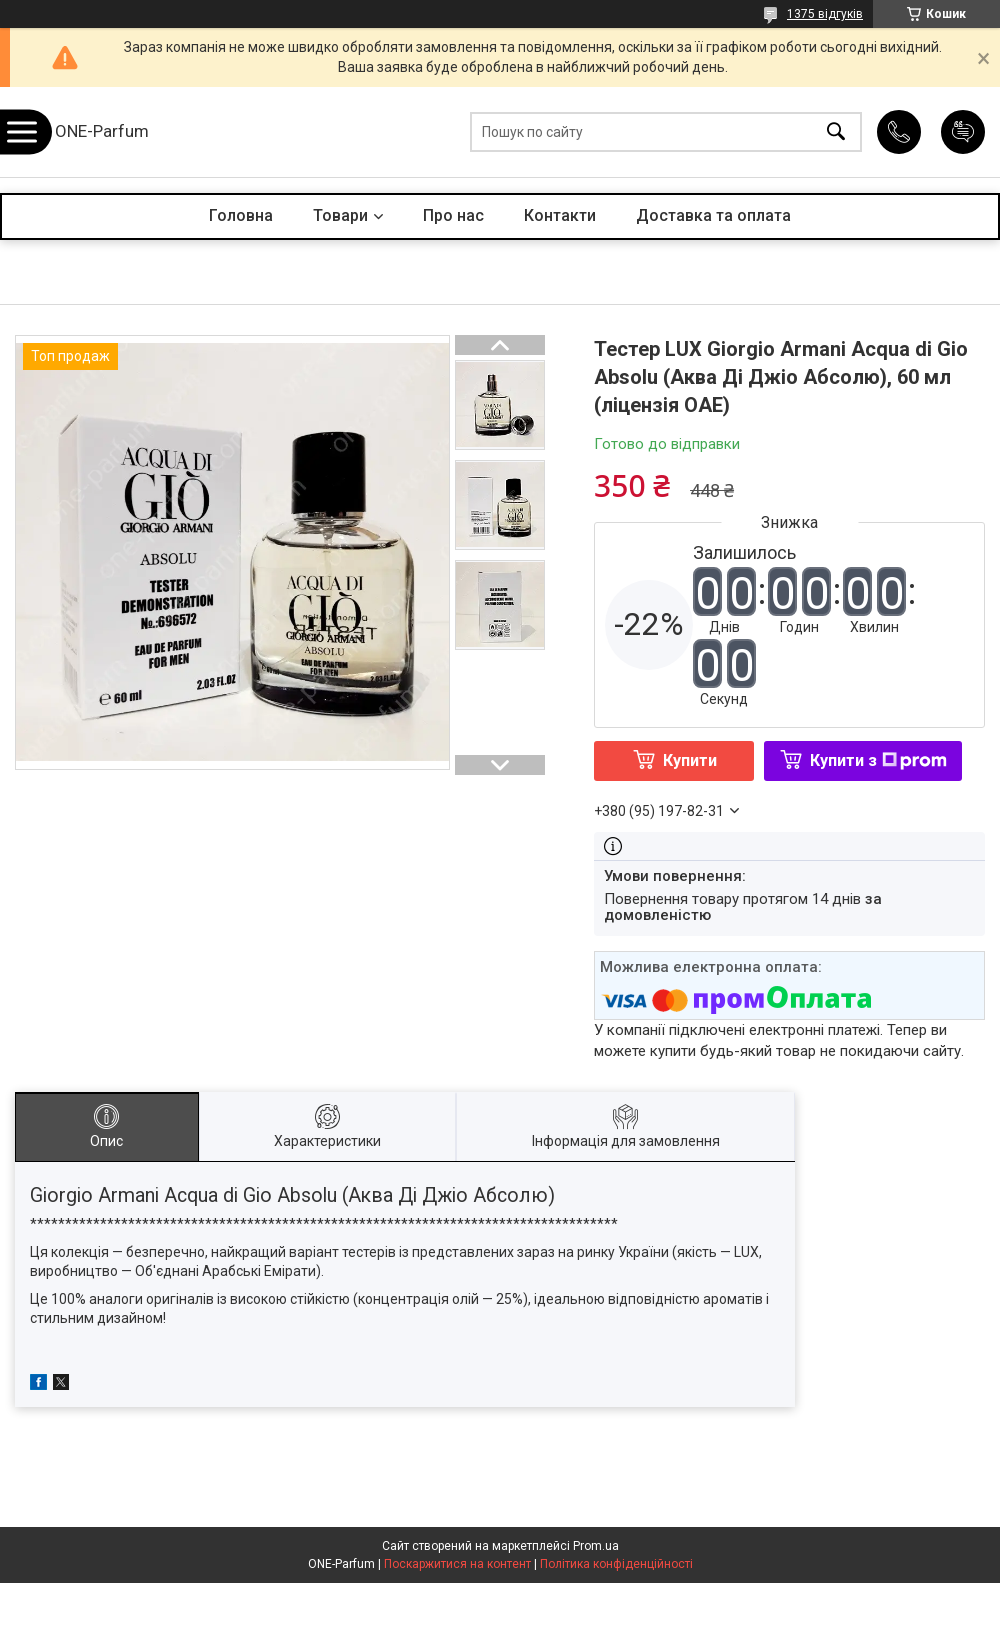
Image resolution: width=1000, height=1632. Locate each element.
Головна (241, 215)
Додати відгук (963, 132)
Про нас (453, 215)
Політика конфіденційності (616, 1564)
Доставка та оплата (713, 215)
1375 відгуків (825, 14)
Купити (690, 760)
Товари (340, 215)
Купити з (878, 760)
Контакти (560, 215)
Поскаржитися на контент (457, 1564)
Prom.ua (596, 1546)
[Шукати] (836, 132)
